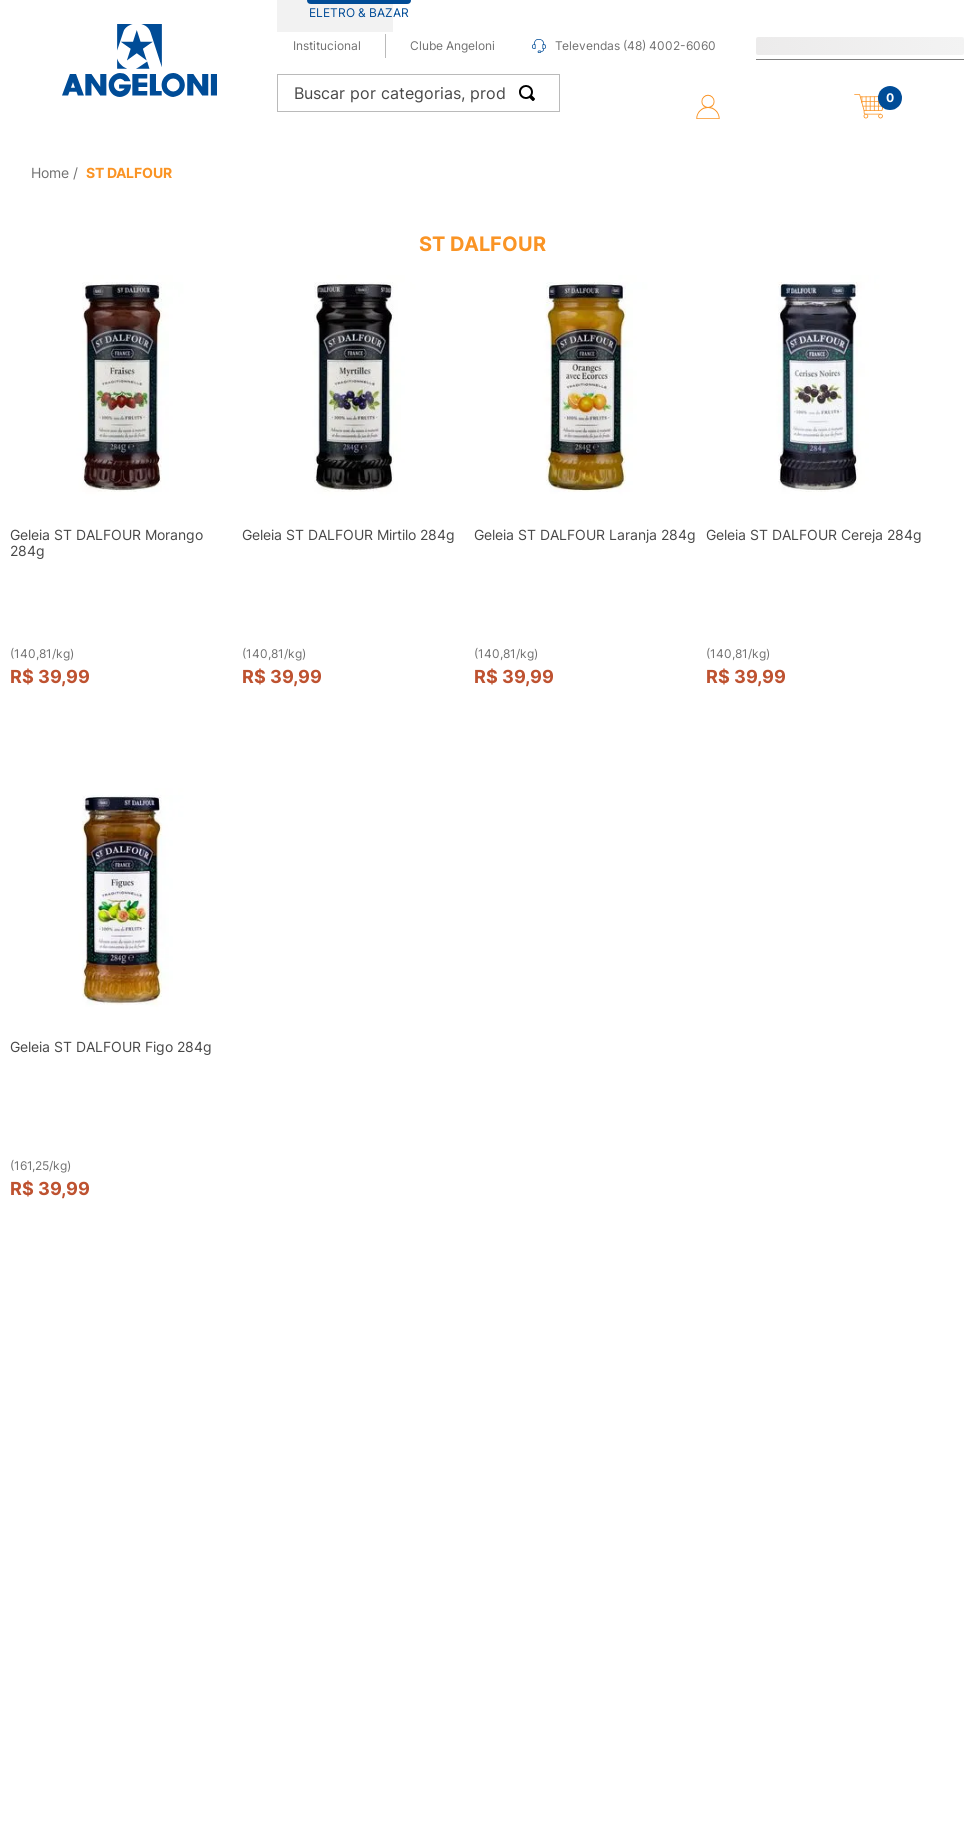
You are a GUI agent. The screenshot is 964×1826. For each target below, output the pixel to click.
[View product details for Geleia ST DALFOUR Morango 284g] (122, 499)
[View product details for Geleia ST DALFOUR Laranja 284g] (586, 499)
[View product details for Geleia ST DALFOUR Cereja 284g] (818, 499)
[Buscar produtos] (531, 93)
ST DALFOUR (129, 172)
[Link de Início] (52, 172)
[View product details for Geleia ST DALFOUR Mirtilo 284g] (354, 499)
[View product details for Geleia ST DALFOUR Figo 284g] (122, 1012)
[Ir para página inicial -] (138, 60)
